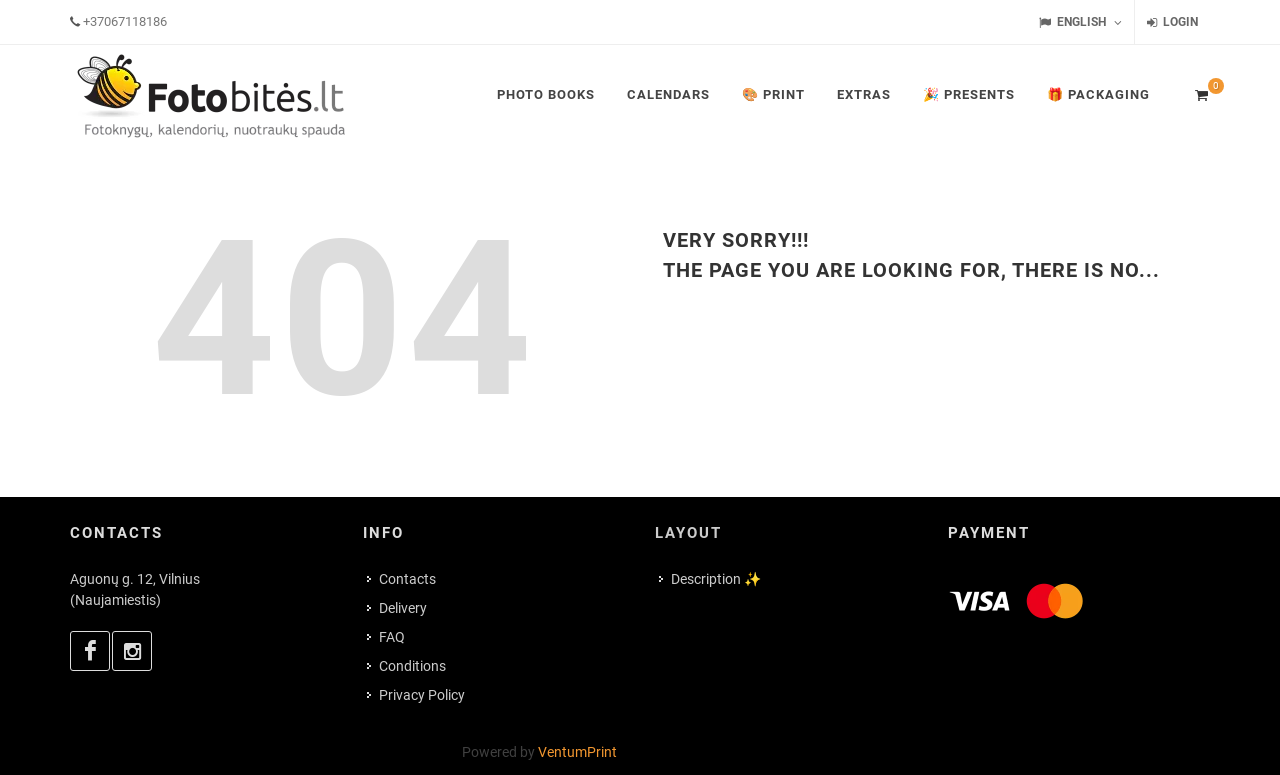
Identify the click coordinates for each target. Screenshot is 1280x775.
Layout (688, 533)
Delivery (403, 608)
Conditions (412, 666)
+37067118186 (125, 21)
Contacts (407, 579)
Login (1172, 22)
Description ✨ (716, 579)
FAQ (392, 637)
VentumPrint (577, 752)
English (1080, 22)
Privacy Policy (422, 695)
